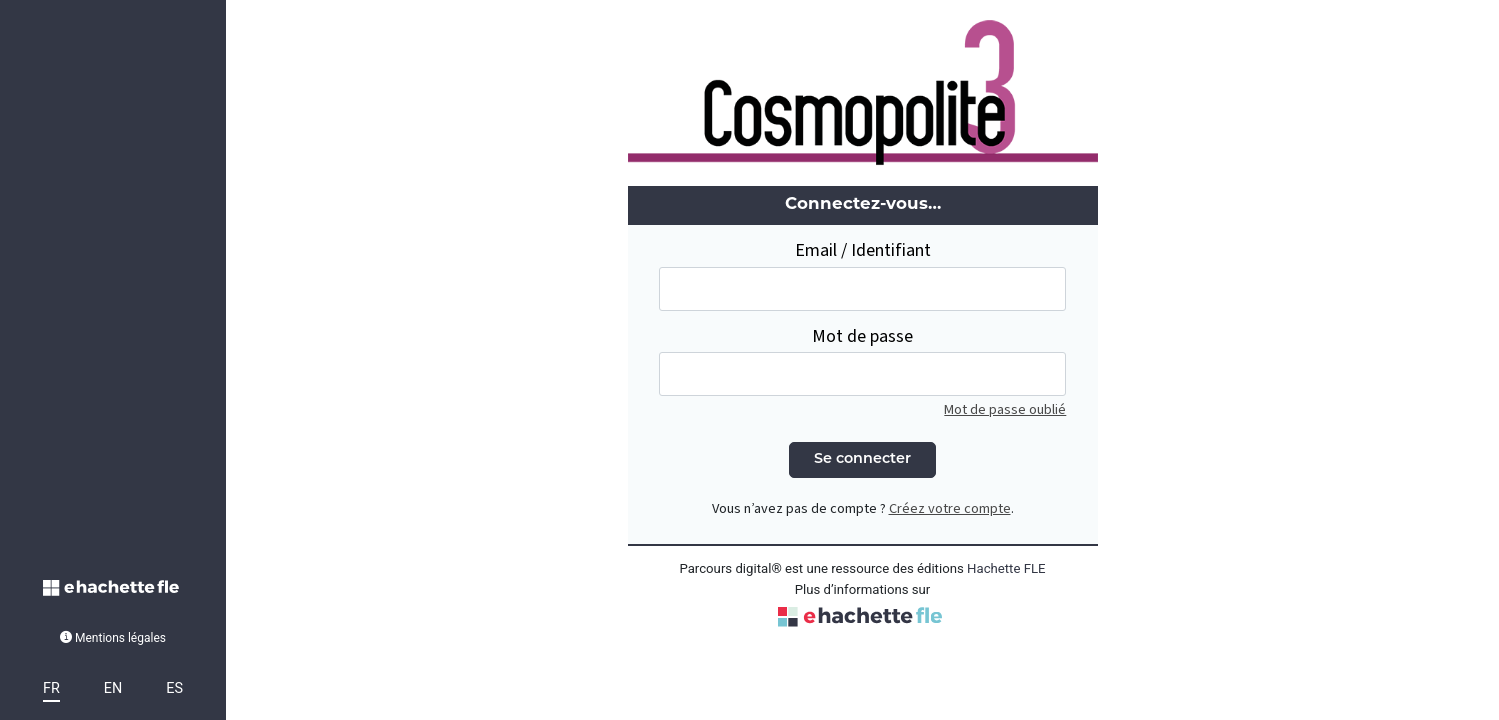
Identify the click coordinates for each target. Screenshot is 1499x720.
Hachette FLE (1006, 568)
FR (51, 688)
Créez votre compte (950, 508)
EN (113, 688)
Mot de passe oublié (1005, 409)
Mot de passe (862, 336)
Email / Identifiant (863, 250)
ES (174, 688)
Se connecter (862, 459)
